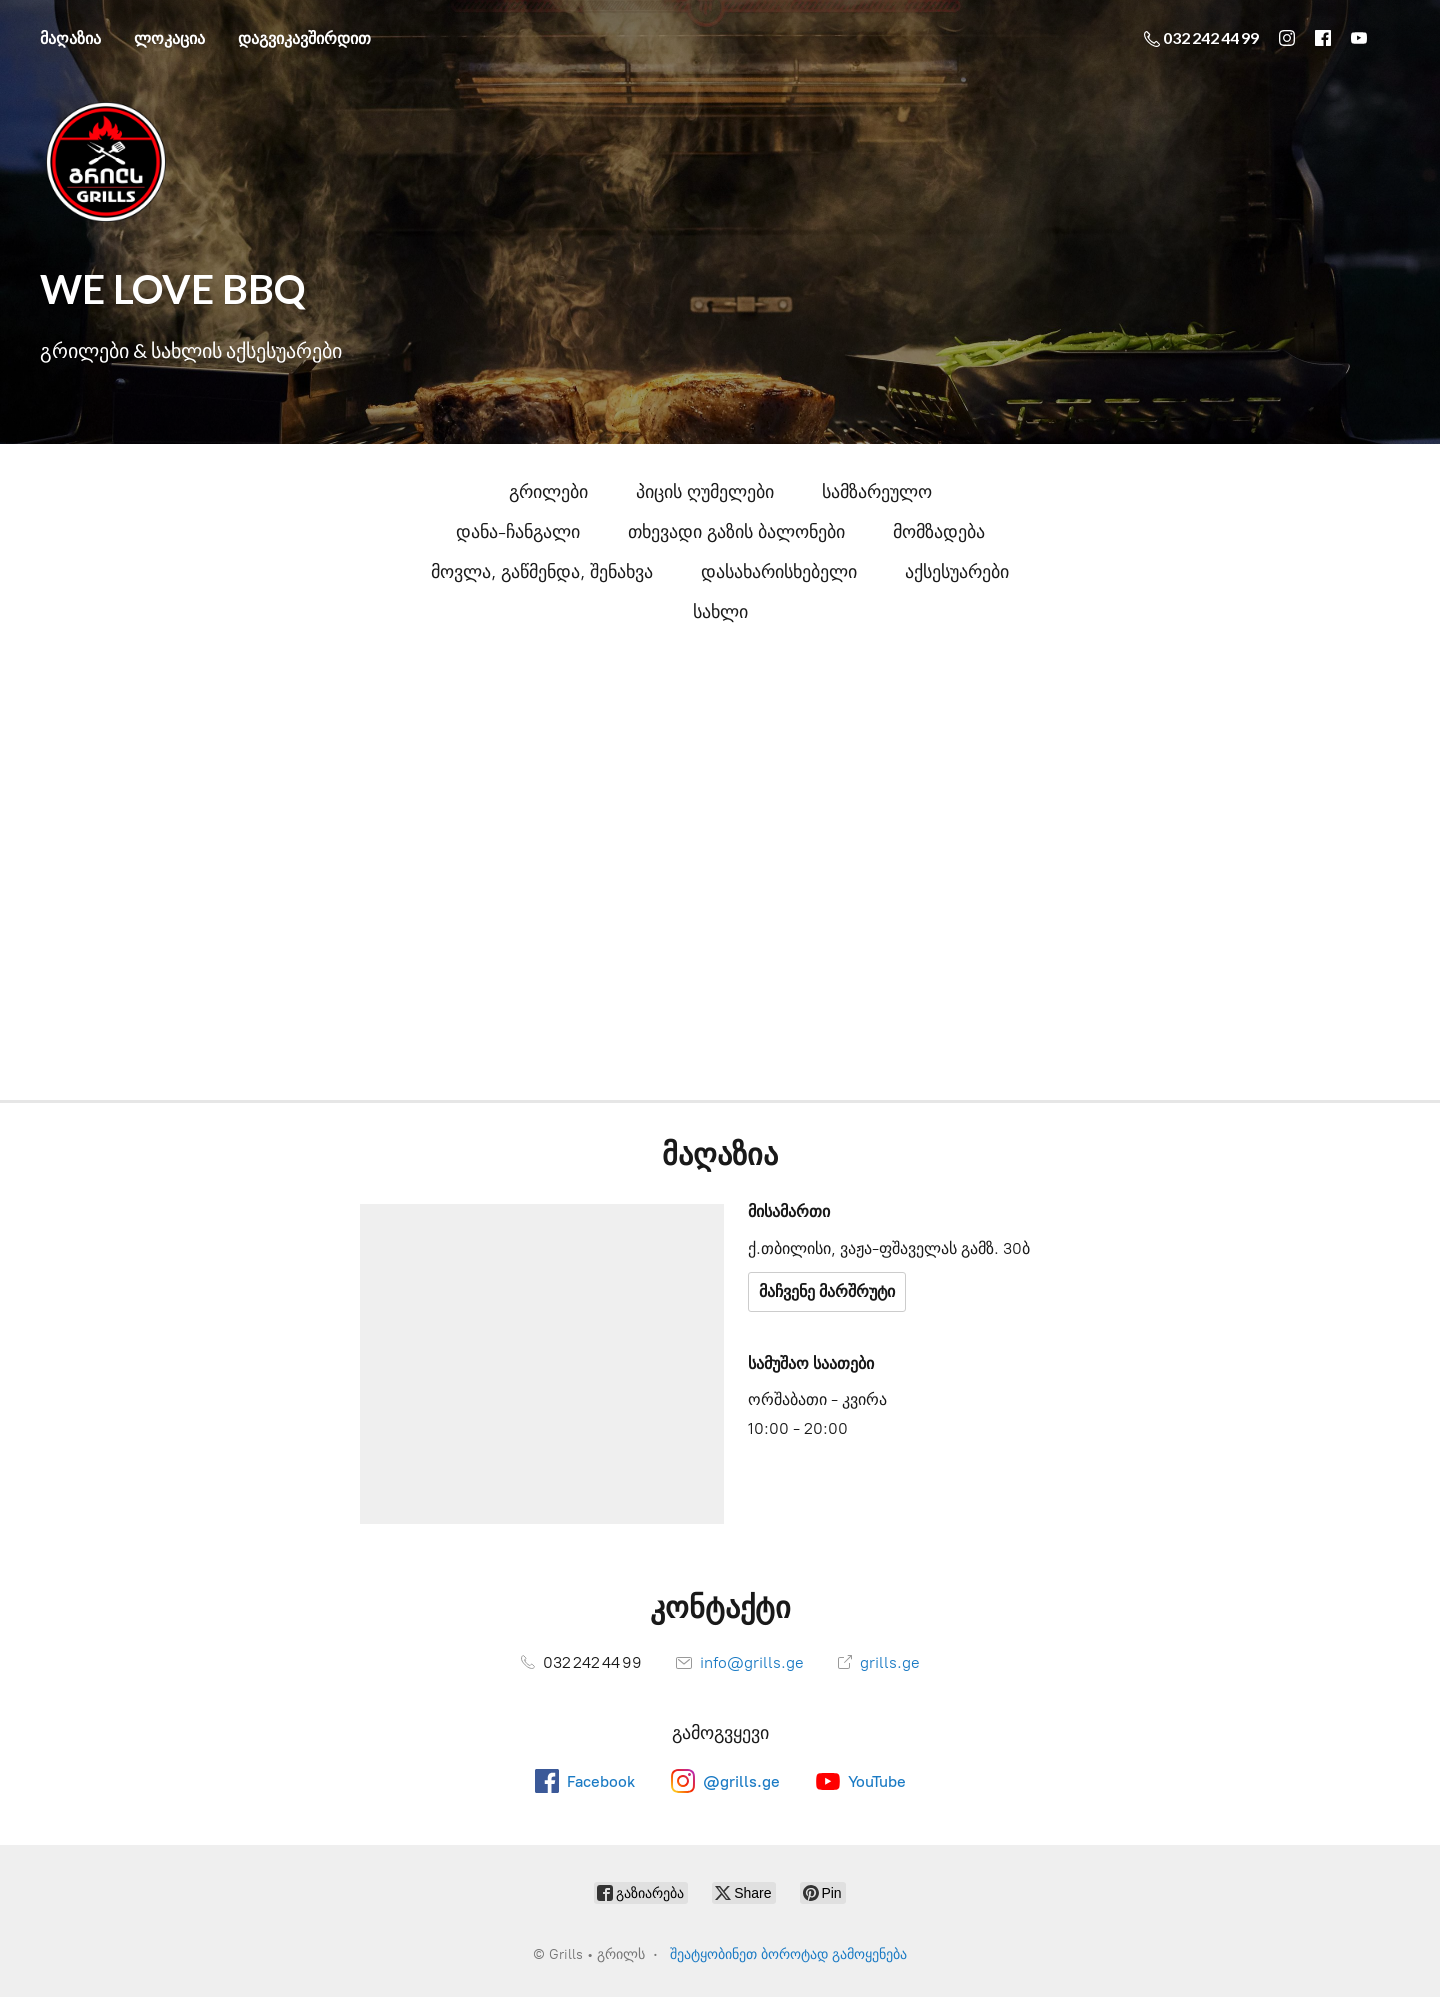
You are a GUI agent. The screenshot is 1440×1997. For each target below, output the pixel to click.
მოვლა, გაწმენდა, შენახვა (542, 572)
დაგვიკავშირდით (304, 37)
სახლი (720, 612)
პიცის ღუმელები (705, 492)
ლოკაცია (169, 37)
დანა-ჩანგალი (518, 532)
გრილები (548, 492)
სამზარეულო (877, 492)
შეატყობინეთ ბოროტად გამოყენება (788, 1954)
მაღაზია (70, 37)
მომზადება (939, 532)
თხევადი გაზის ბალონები (736, 532)
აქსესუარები (957, 572)
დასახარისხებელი (779, 572)
